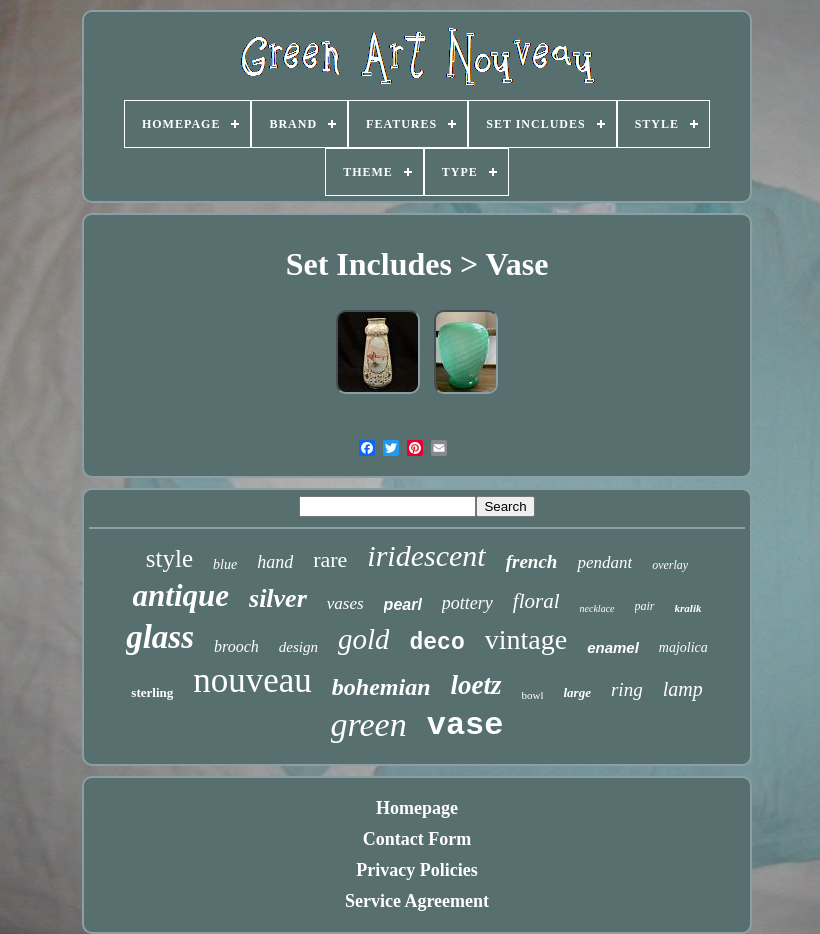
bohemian (381, 687)
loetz (476, 685)
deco (436, 643)
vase (465, 725)
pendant (604, 562)
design (298, 647)
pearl (403, 604)
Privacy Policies (416, 870)
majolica (683, 647)
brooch (236, 646)
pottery (467, 603)
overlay (670, 565)
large (577, 692)
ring (627, 689)
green (369, 724)
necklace (597, 608)
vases (345, 603)
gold (364, 639)
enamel (613, 647)
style (169, 558)
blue (225, 564)
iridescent (426, 555)
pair (645, 606)
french (532, 561)
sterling (152, 692)
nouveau (252, 680)
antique (181, 595)
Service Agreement (417, 901)
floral (536, 601)
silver (278, 598)
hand (275, 562)
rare (330, 559)
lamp (683, 689)
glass (160, 637)
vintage (526, 639)
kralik (688, 608)
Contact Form (417, 839)
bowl (533, 695)
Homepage (417, 808)
